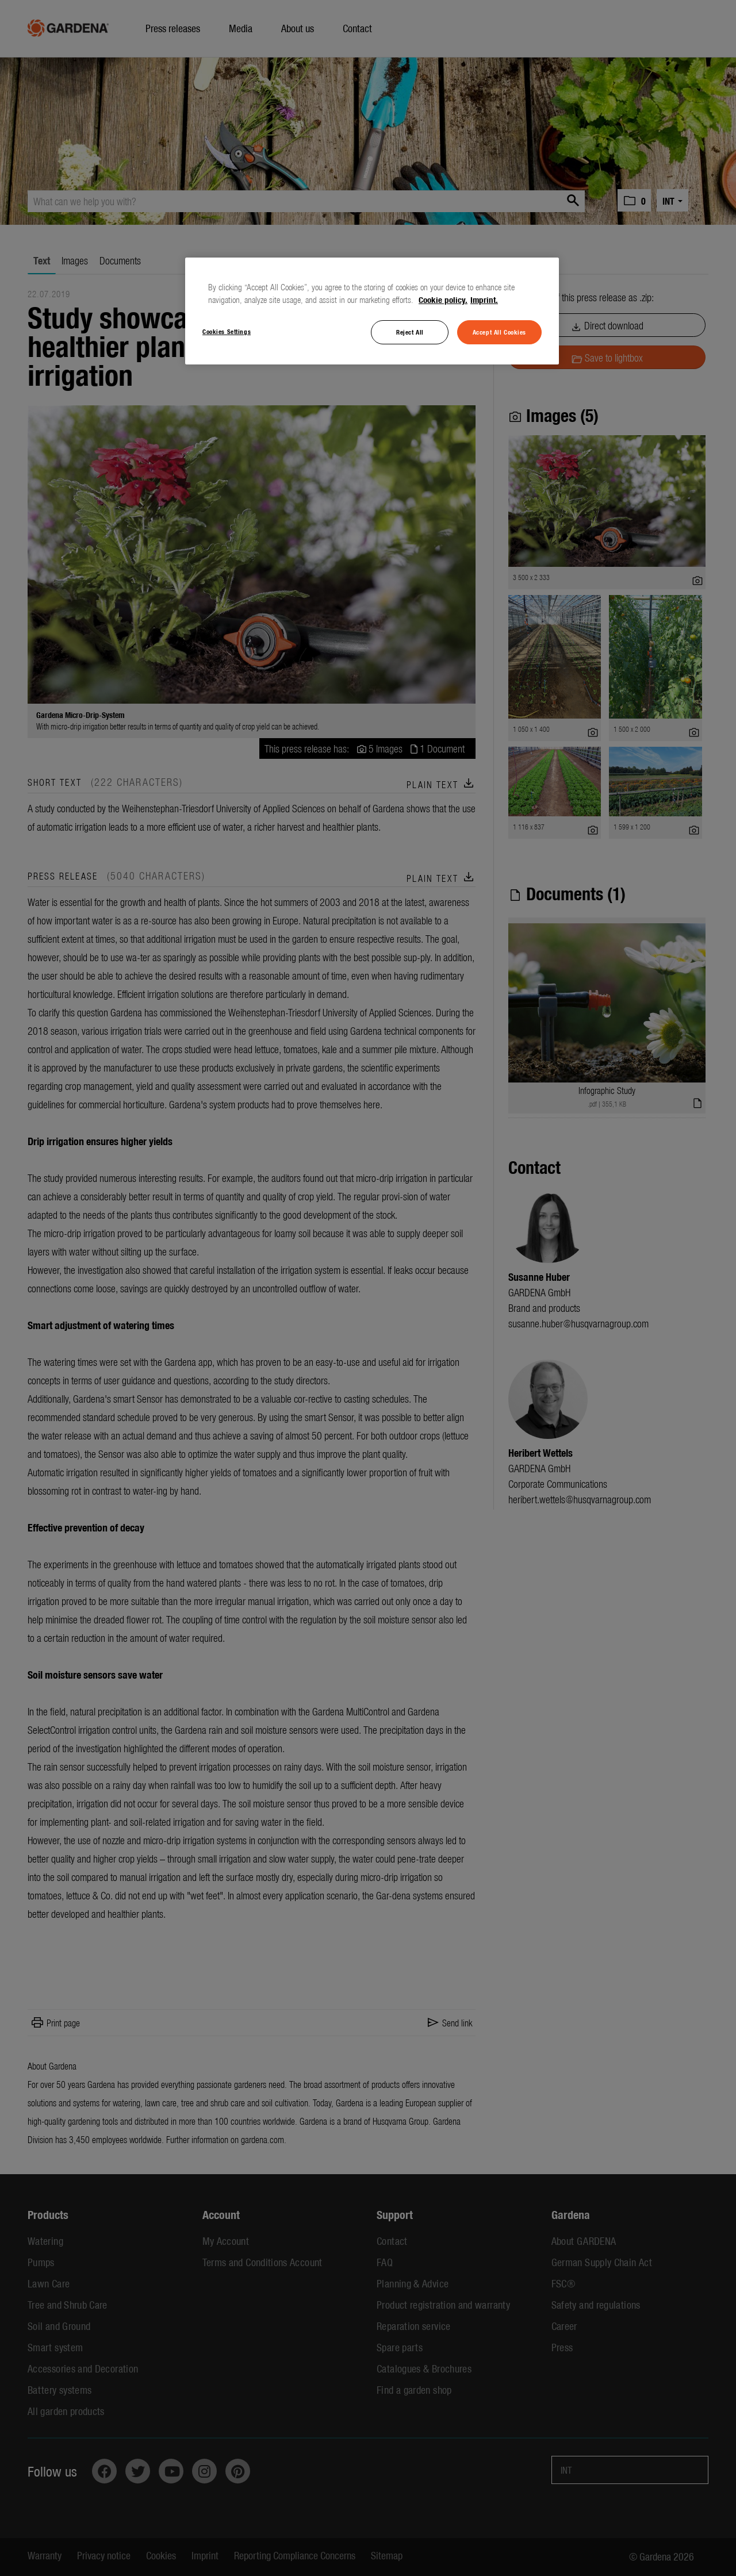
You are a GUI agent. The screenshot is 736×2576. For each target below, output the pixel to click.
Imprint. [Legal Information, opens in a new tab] (484, 299)
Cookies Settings (226, 331)
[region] (372, 311)
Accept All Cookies (499, 331)
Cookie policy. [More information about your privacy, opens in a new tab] (443, 299)
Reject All (410, 331)
